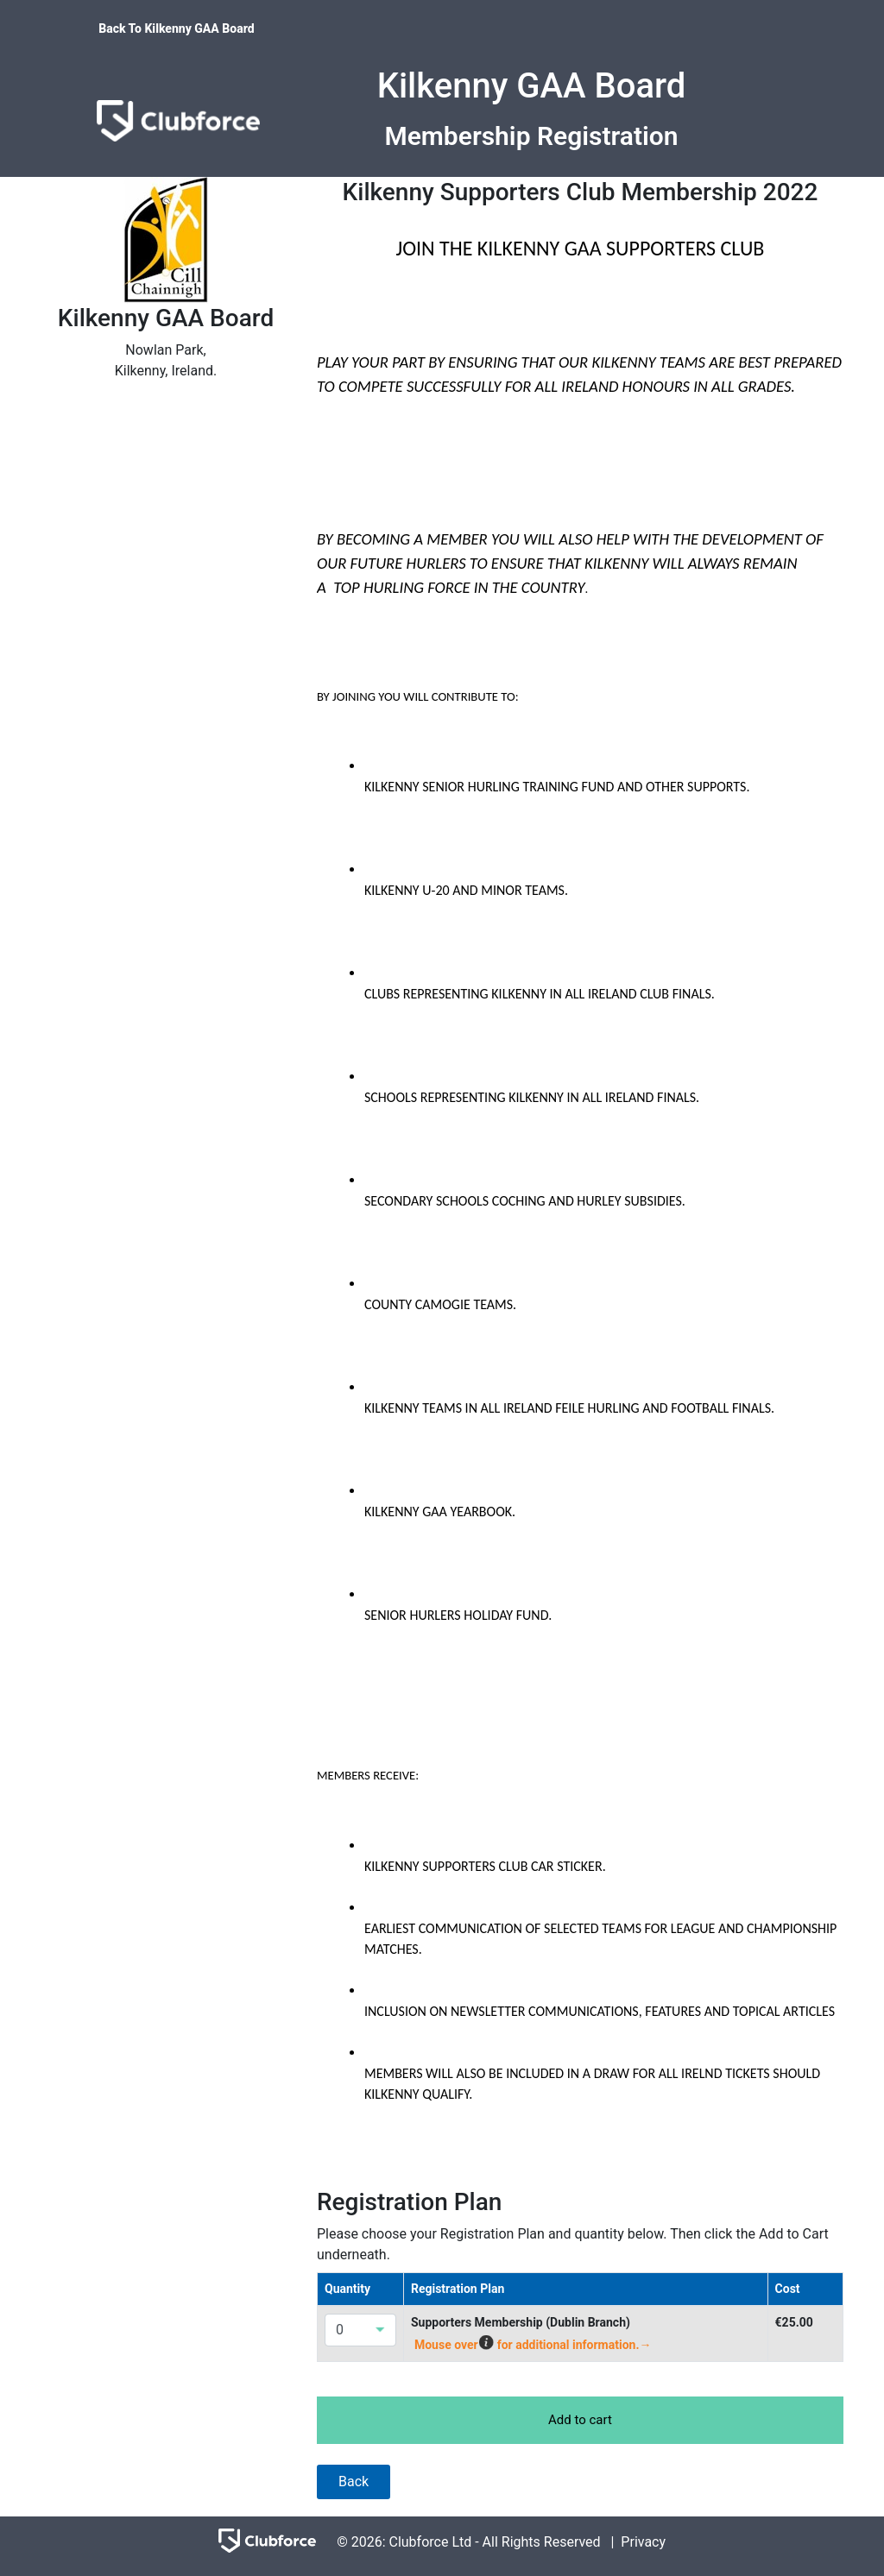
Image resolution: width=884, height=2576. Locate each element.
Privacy (643, 2541)
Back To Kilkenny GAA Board (176, 28)
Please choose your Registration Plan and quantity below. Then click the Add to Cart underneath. (573, 2244)
